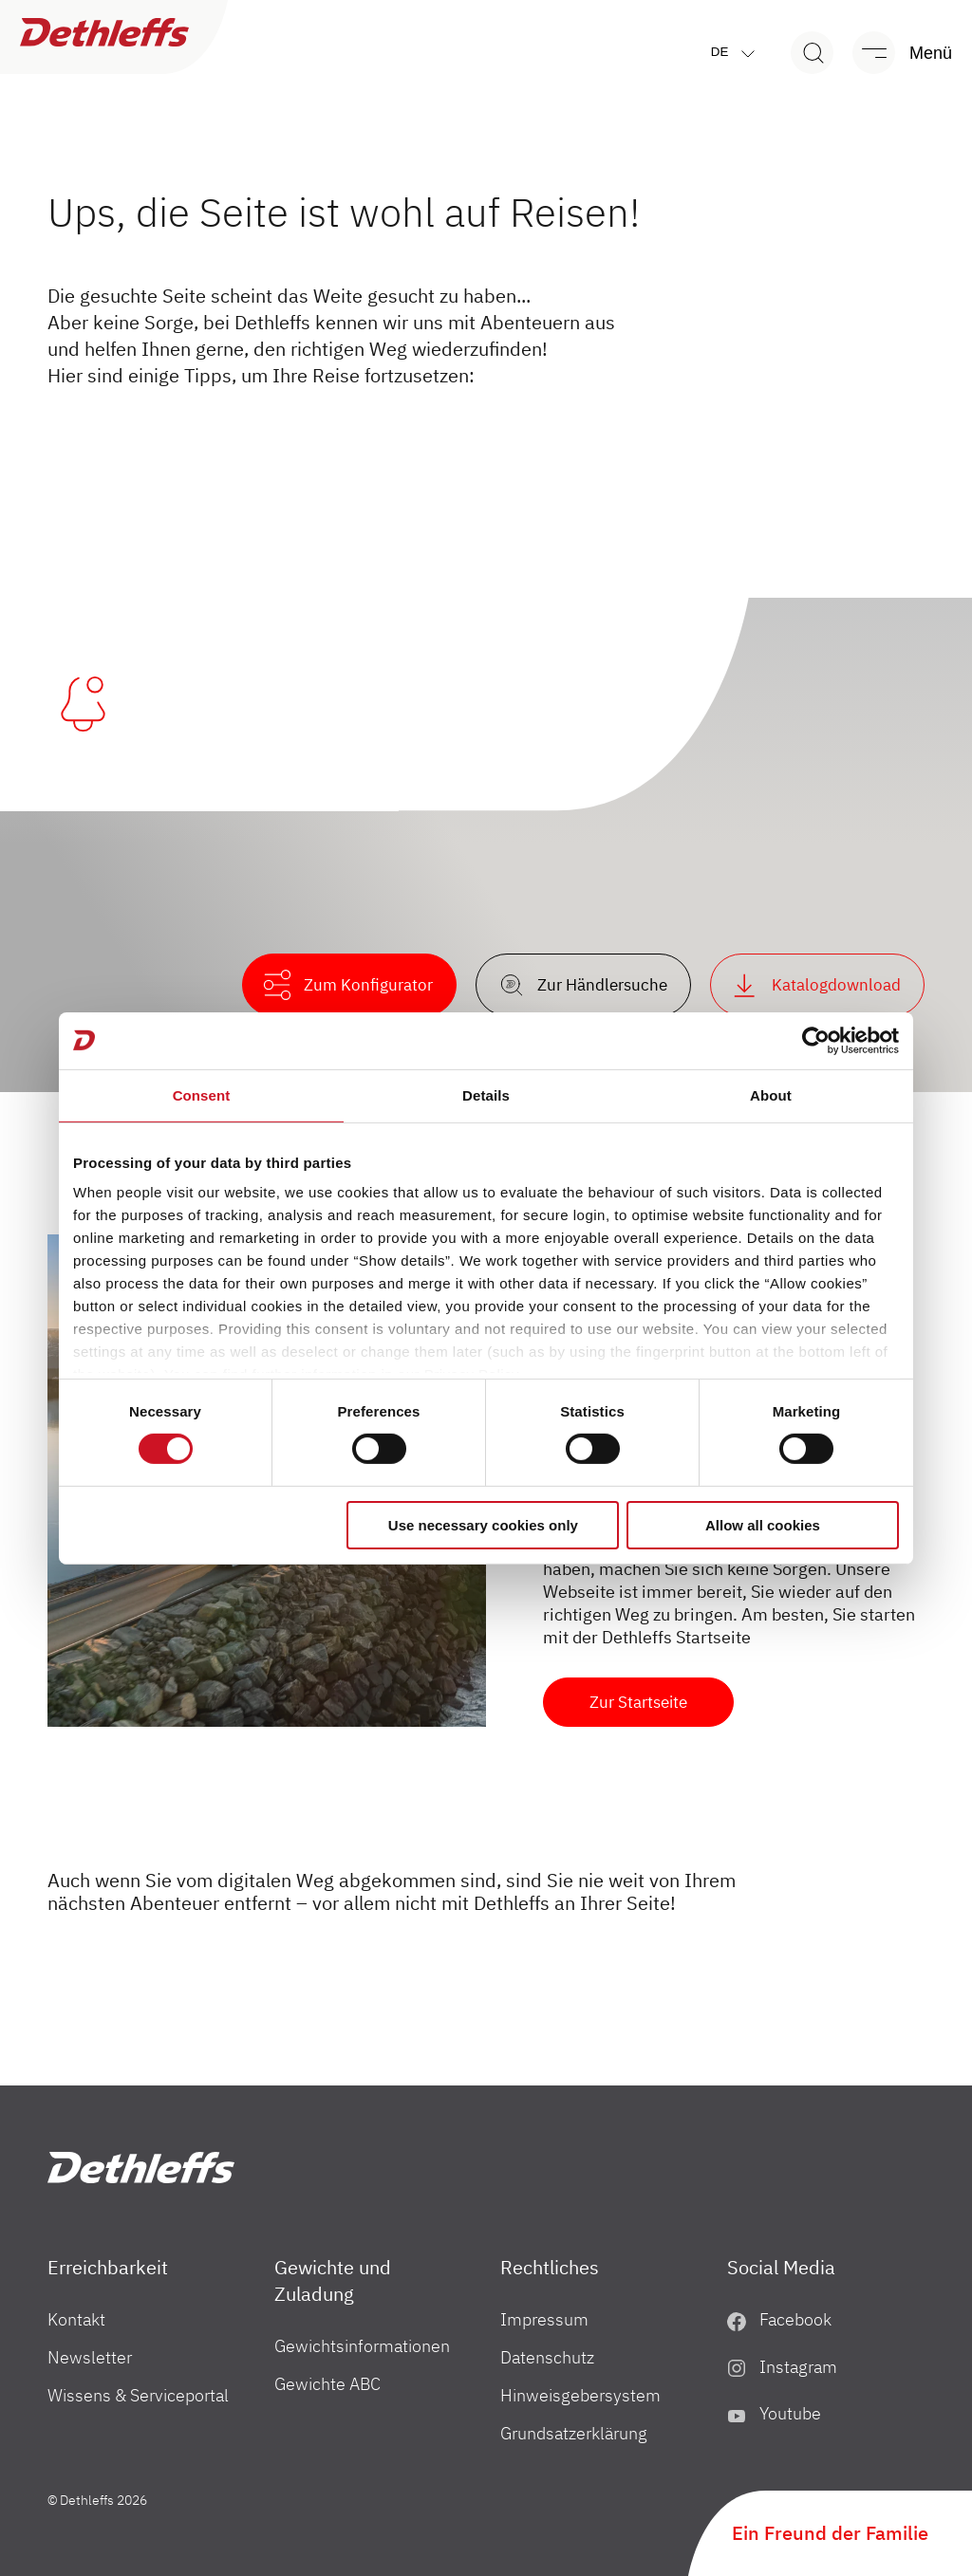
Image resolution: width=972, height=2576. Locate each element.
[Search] (812, 52)
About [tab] (771, 1094)
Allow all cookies (762, 1525)
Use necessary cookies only (483, 1525)
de (737, 52)
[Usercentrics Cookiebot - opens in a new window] (816, 1040)
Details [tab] (486, 1094)
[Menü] (893, 52)
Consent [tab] (202, 1094)
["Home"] (140, 2167)
